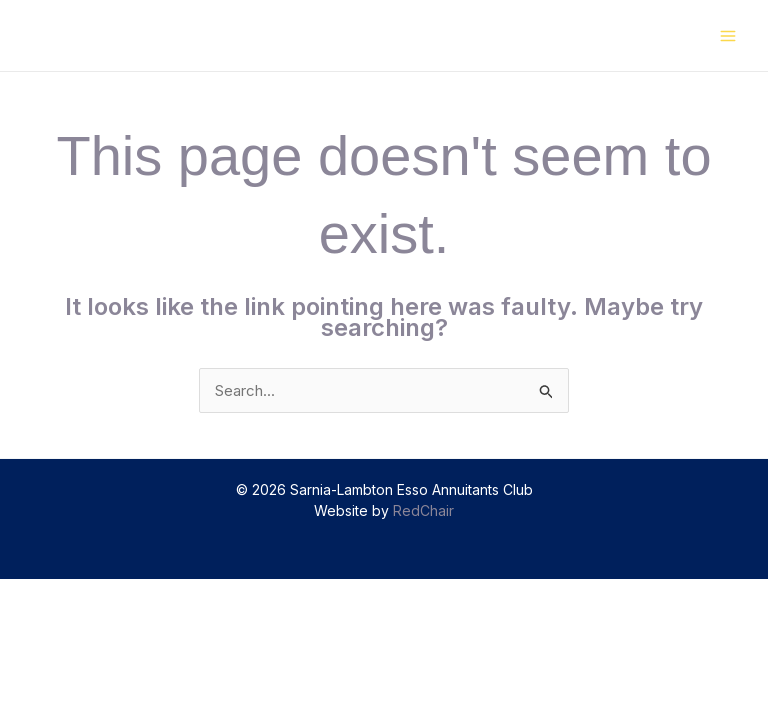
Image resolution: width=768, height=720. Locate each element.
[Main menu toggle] (728, 35)
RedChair (423, 510)
